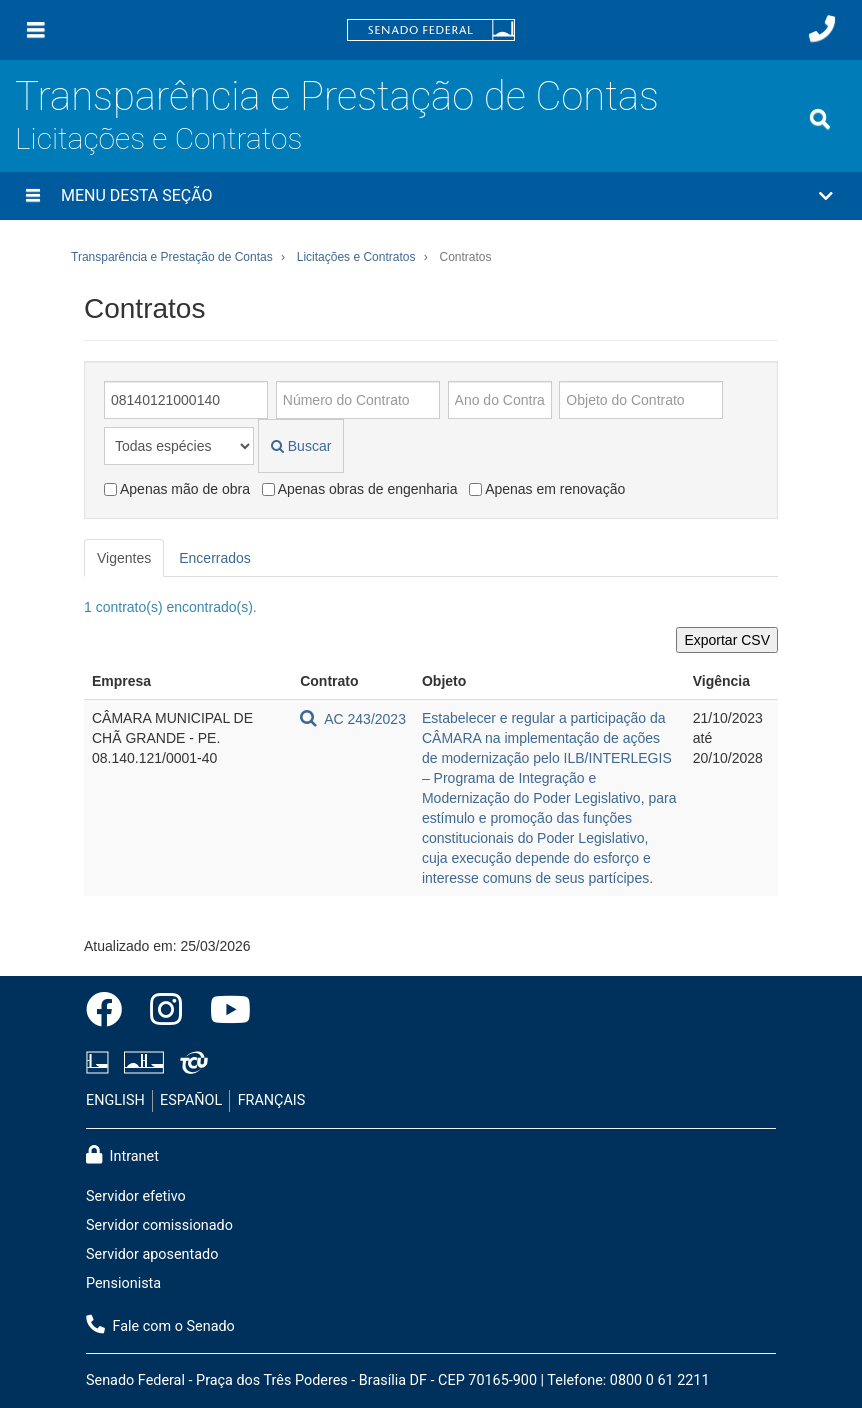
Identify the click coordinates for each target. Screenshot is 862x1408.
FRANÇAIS (272, 1100)
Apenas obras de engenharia (360, 489)
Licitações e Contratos (158, 138)
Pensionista (123, 1283)
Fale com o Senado (160, 1325)
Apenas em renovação (547, 489)
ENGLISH (115, 1100)
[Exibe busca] (820, 119)
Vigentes (124, 558)
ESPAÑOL (191, 1100)
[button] (431, 196)
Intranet (122, 1155)
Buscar (301, 446)
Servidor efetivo (136, 1196)
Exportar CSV (727, 640)
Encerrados (215, 558)
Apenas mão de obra (177, 489)
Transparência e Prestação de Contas (337, 96)
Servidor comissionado (159, 1225)
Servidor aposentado (152, 1254)
